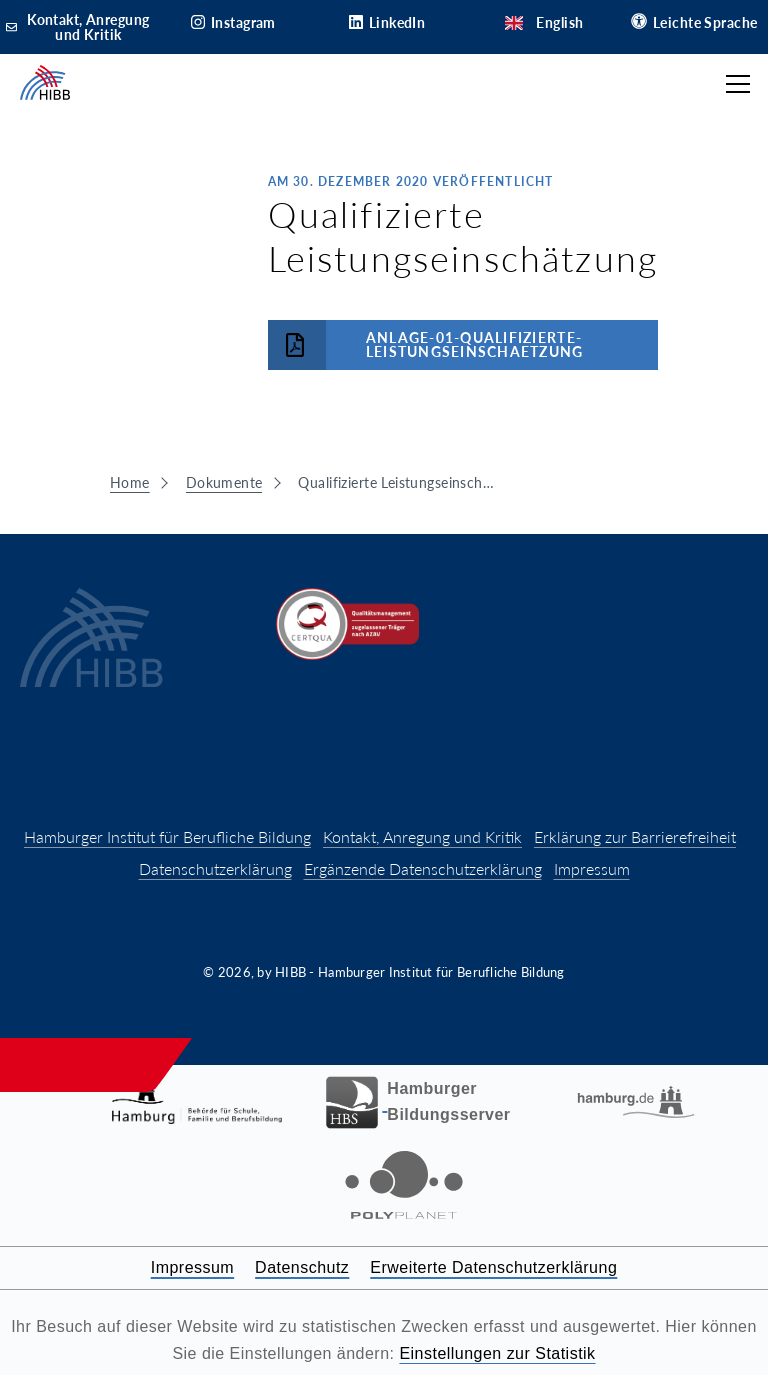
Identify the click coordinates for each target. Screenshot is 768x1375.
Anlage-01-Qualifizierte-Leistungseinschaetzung (426, 345)
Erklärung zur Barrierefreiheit (635, 836)
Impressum (592, 868)
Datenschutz (302, 1267)
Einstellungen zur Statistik (497, 1353)
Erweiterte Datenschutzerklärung (493, 1267)
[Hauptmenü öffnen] (738, 84)
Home (130, 482)
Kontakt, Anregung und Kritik (422, 836)
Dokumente (224, 482)
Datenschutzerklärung (215, 868)
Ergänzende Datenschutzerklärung (423, 868)
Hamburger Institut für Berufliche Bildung (167, 836)
